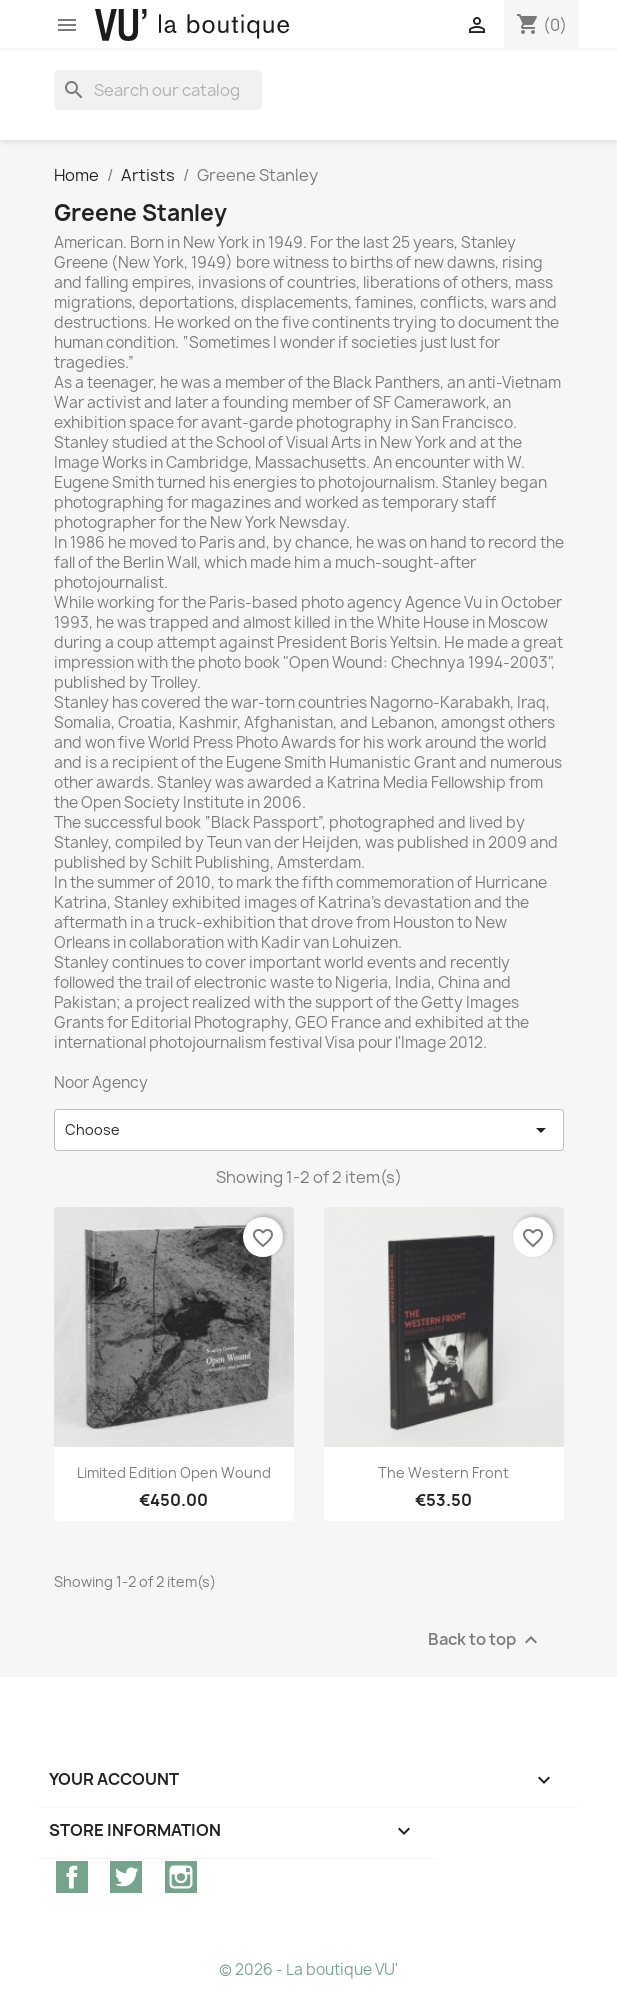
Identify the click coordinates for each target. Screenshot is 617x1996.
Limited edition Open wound (174, 1472)
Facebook (72, 1877)
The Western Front (443, 1472)
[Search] (158, 90)
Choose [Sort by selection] (309, 1130)
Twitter (126, 1877)
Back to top (485, 1640)
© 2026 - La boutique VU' (308, 1969)
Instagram (181, 1877)
